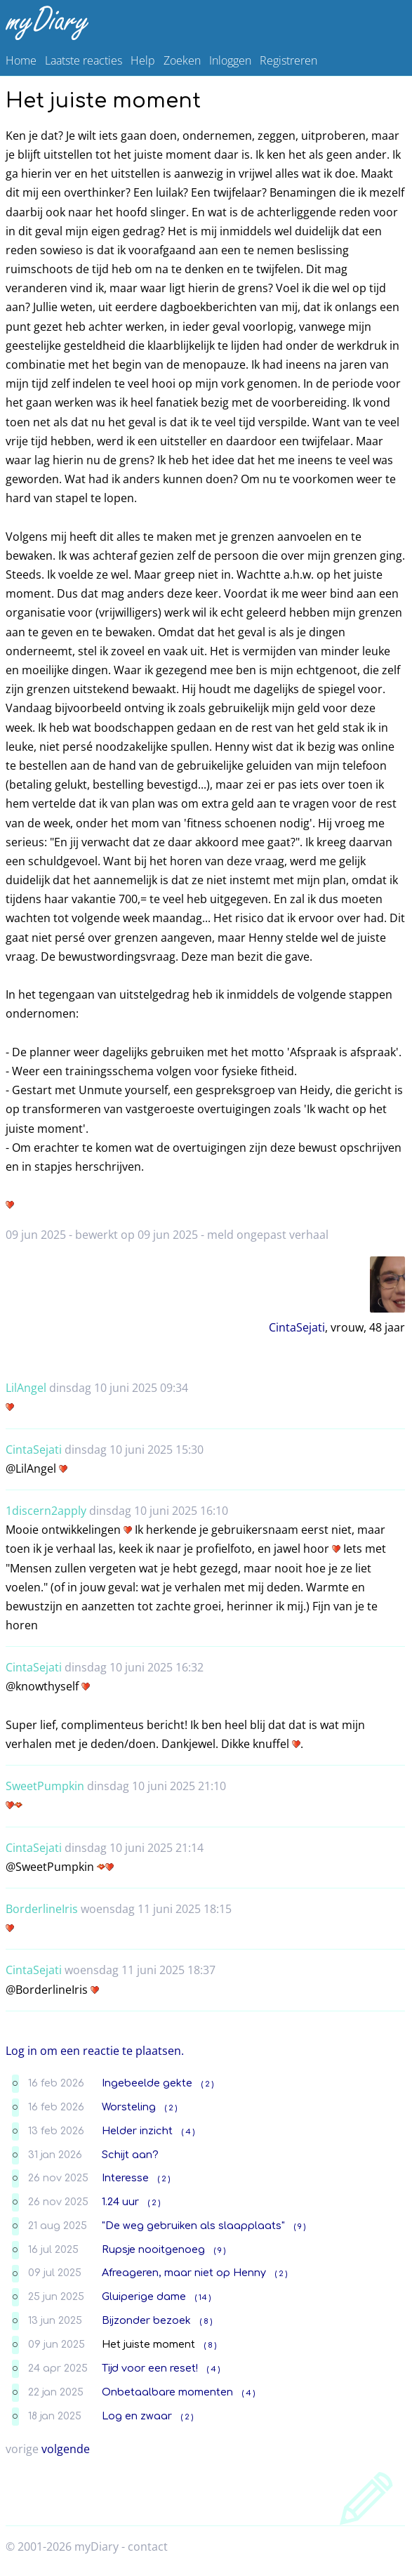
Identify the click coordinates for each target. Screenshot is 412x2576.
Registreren (288, 60)
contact (148, 2546)
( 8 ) (206, 2321)
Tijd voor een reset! (150, 2368)
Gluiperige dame (144, 2296)
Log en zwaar (137, 2415)
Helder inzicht (137, 2130)
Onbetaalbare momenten (167, 2392)
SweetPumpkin (45, 1786)
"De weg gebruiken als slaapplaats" (193, 2225)
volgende (65, 2449)
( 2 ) (207, 2084)
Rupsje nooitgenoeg (153, 2249)
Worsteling (129, 2106)
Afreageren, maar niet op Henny (184, 2272)
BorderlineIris (42, 1909)
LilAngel (26, 1387)
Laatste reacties (83, 60)
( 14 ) (202, 2297)
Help (143, 60)
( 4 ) (188, 2131)
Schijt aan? (130, 2154)
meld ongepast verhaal (267, 1234)
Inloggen (230, 60)
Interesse (125, 2177)
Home (21, 60)
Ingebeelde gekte (147, 2083)
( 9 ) (299, 2226)
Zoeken (182, 60)
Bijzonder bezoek (146, 2320)
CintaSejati (297, 1327)
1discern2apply (46, 1510)
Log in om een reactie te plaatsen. (95, 2050)
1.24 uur (120, 2201)
